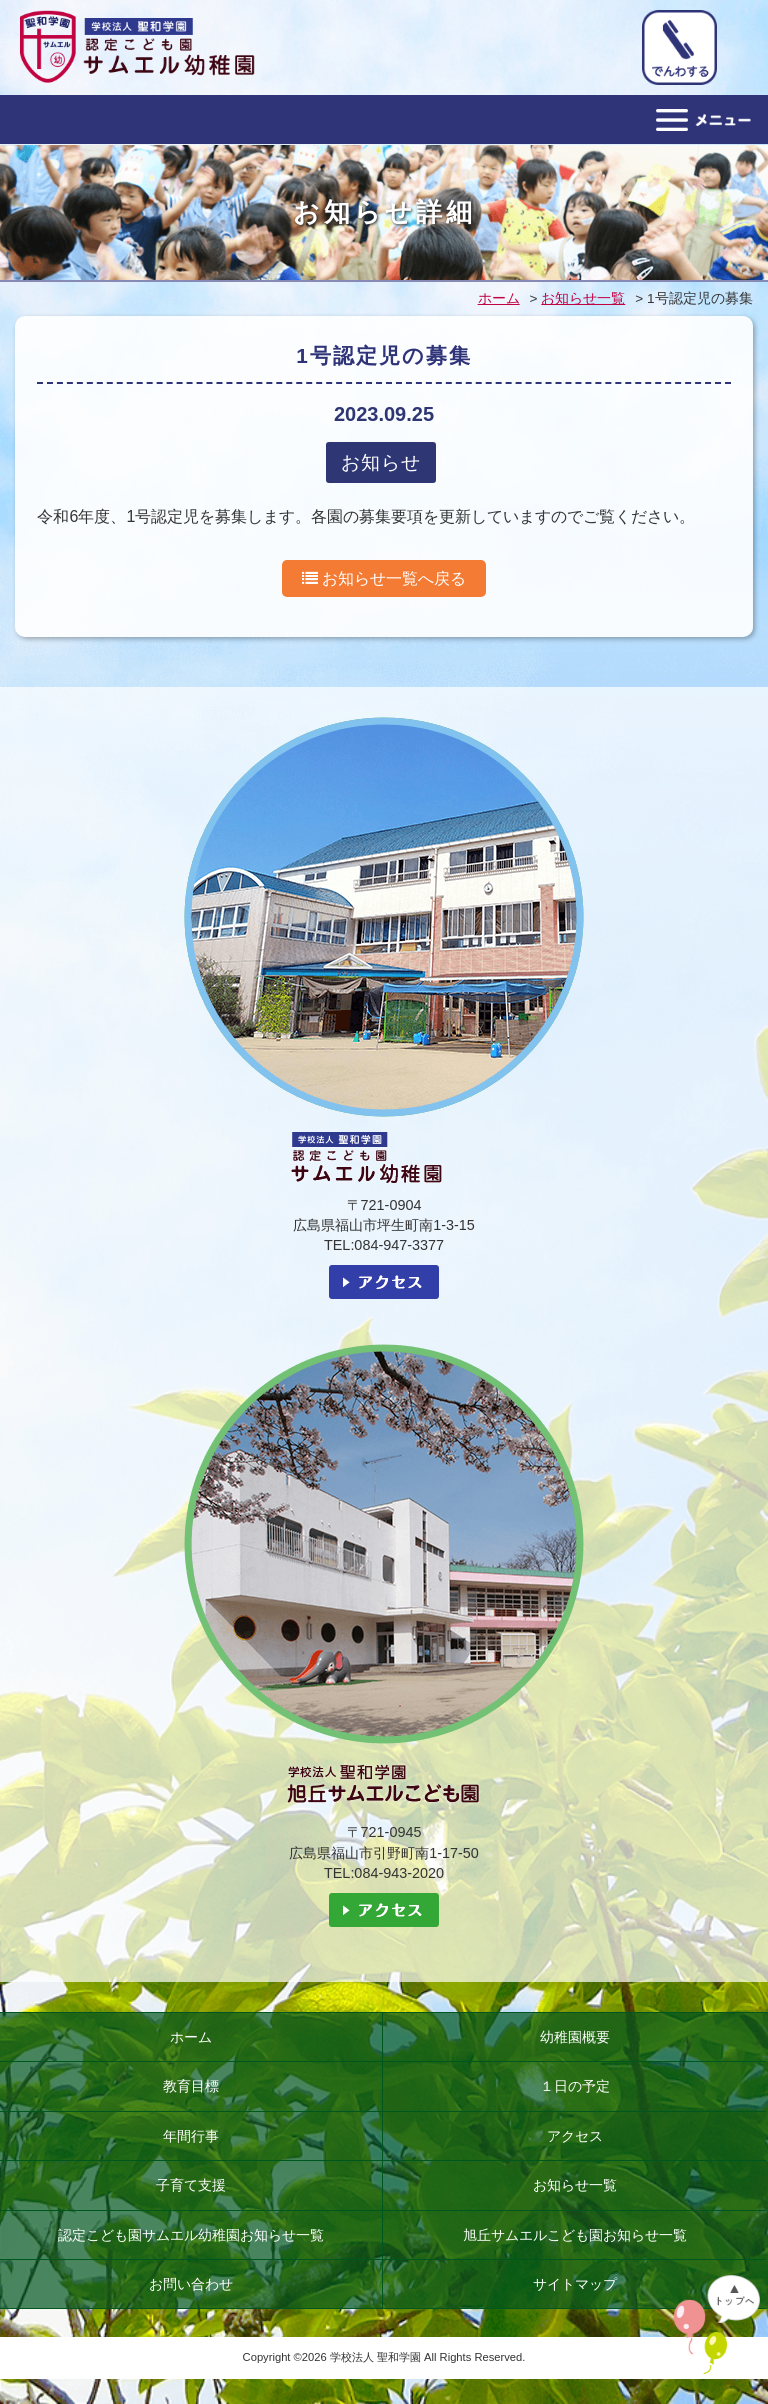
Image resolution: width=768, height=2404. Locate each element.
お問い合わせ (191, 2284)
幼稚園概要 (575, 2037)
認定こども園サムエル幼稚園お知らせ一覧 (191, 2235)
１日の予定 (575, 2086)
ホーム (191, 2037)
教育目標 (191, 2086)
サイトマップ (575, 2284)
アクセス (575, 2136)
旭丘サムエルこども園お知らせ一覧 (575, 2235)
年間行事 (191, 2136)
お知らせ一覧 (575, 2185)
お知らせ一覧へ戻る (384, 578)
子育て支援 (191, 2185)
